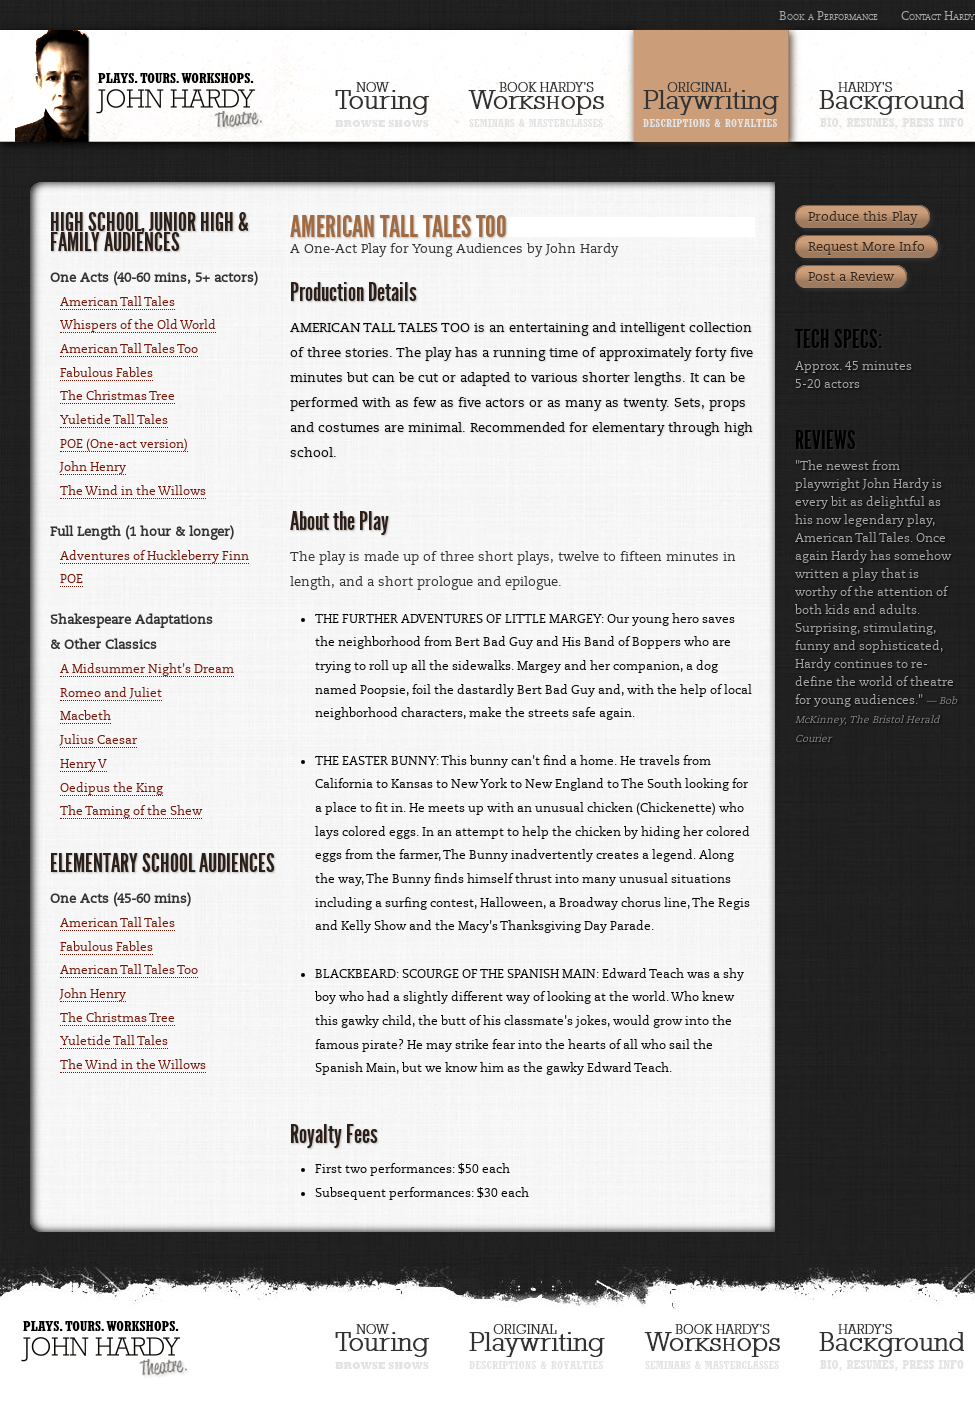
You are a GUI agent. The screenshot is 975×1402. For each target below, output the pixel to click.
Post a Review (851, 277)
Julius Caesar (98, 740)
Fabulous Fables (106, 373)
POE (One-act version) (124, 444)
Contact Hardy (938, 16)
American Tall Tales (117, 302)
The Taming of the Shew (131, 811)
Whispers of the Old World (138, 325)
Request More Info (866, 247)
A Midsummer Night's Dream (147, 669)
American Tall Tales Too (129, 349)
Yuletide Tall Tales (114, 420)
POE (71, 579)
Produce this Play (862, 217)
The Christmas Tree (117, 396)
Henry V (83, 764)
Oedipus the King (111, 788)
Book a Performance (828, 16)
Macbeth (85, 716)
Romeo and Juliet (111, 693)
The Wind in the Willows (133, 491)
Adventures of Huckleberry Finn (154, 556)
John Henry (93, 467)
